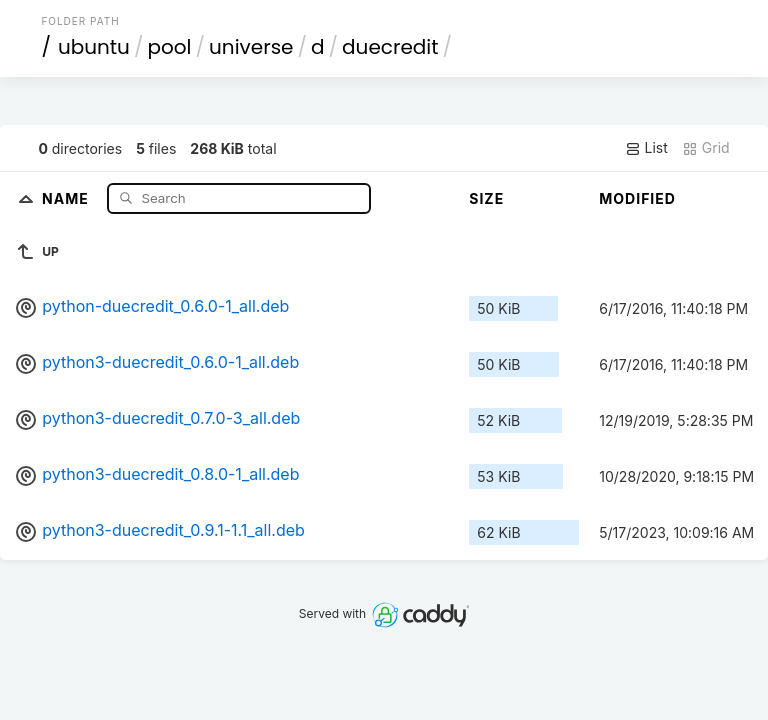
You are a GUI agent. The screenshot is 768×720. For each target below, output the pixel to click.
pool (169, 47)
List (646, 148)
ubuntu (94, 47)
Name (67, 197)
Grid (706, 148)
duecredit (390, 47)
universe (251, 47)
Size (486, 198)
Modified (637, 198)
